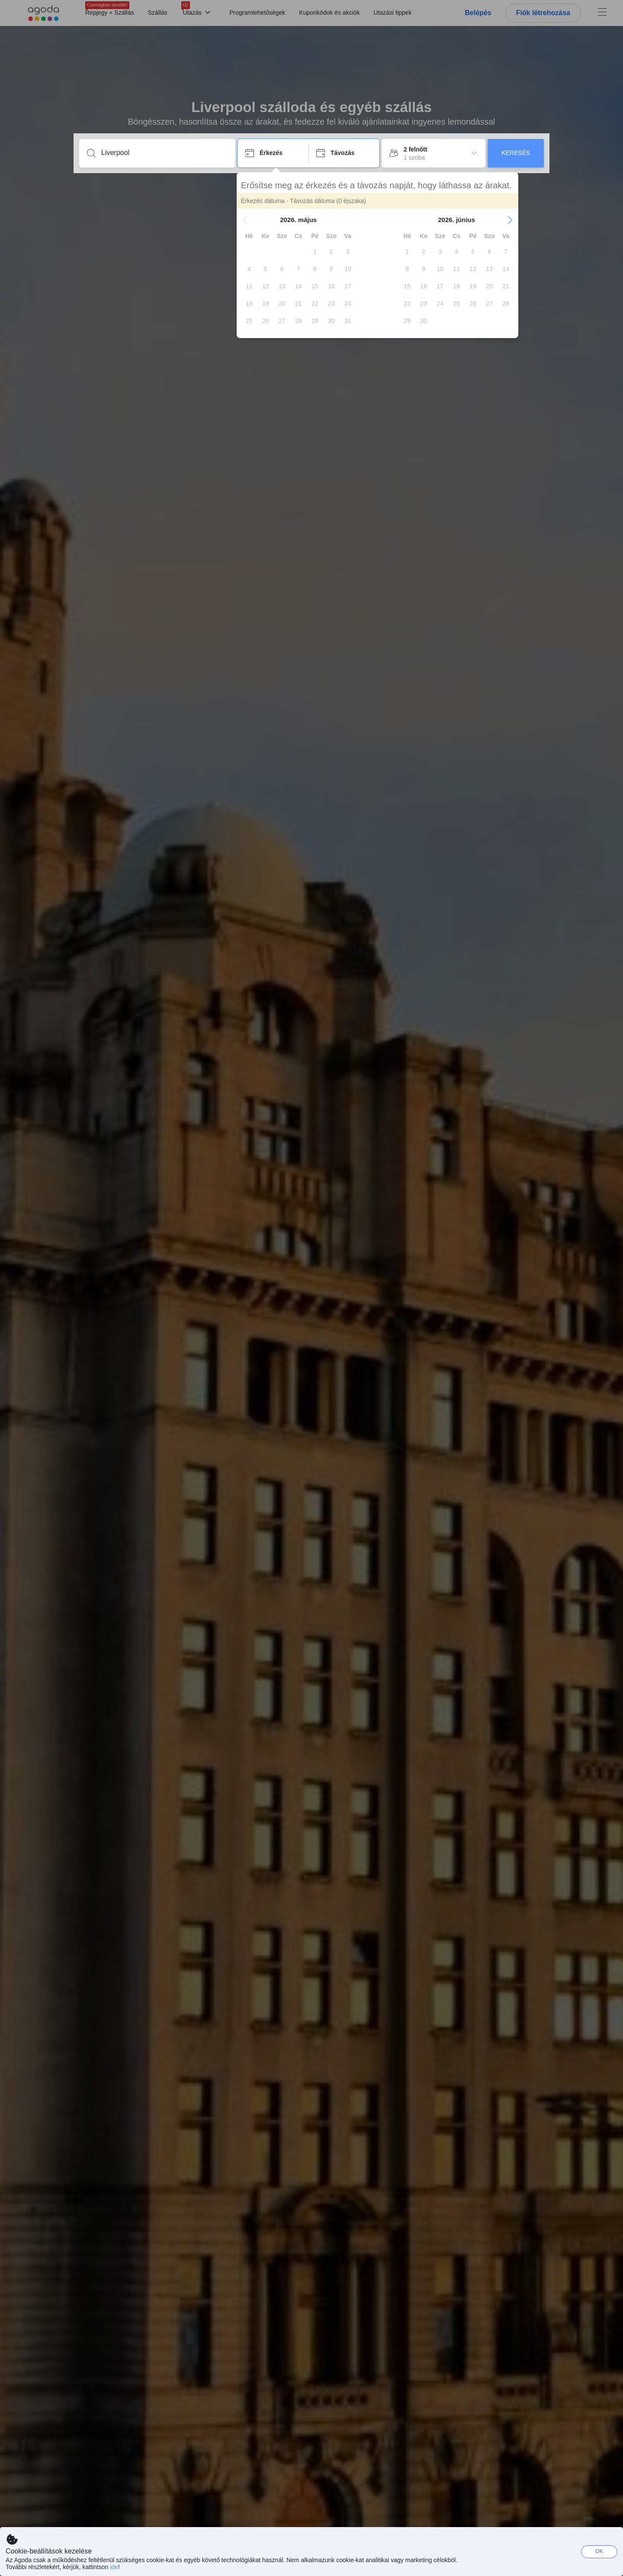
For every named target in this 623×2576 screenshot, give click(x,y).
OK (599, 2551)
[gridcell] (316, 251)
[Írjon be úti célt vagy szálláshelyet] (164, 152)
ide (114, 2566)
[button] (246, 220)
